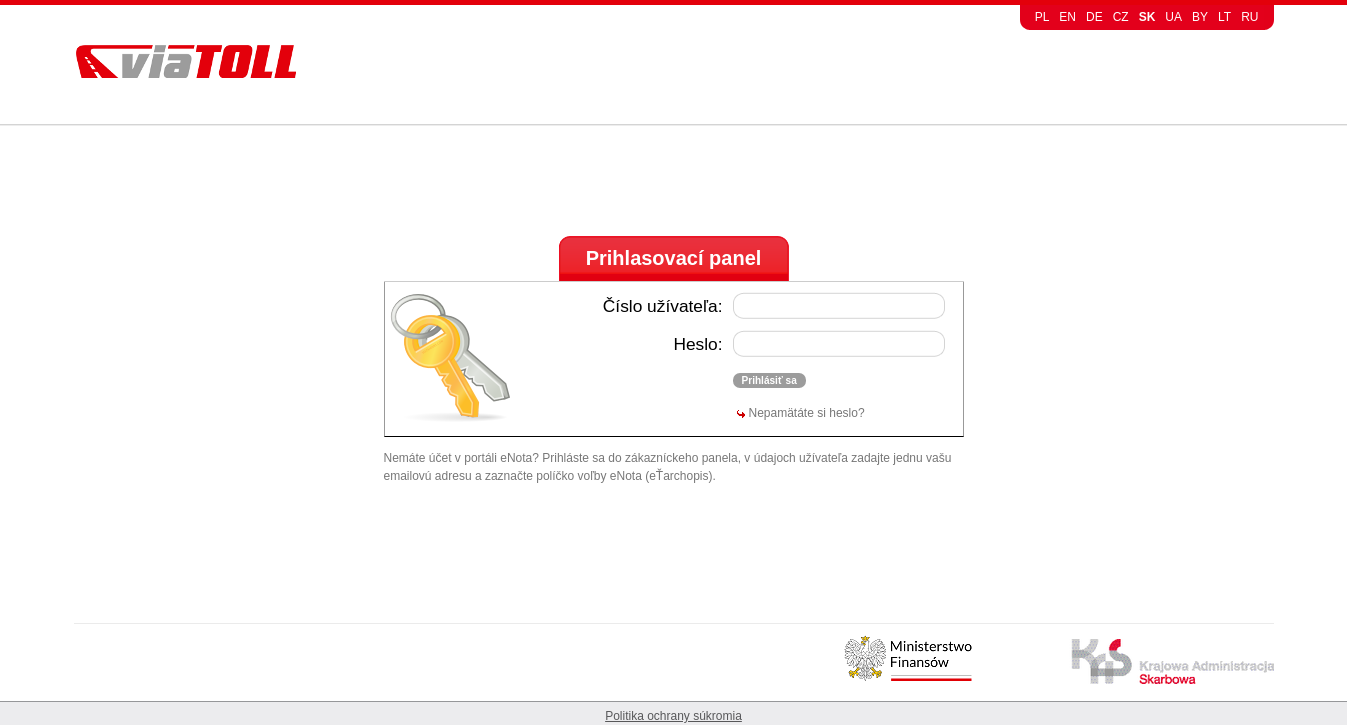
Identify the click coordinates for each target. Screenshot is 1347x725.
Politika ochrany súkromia (673, 716)
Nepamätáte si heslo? (807, 413)
